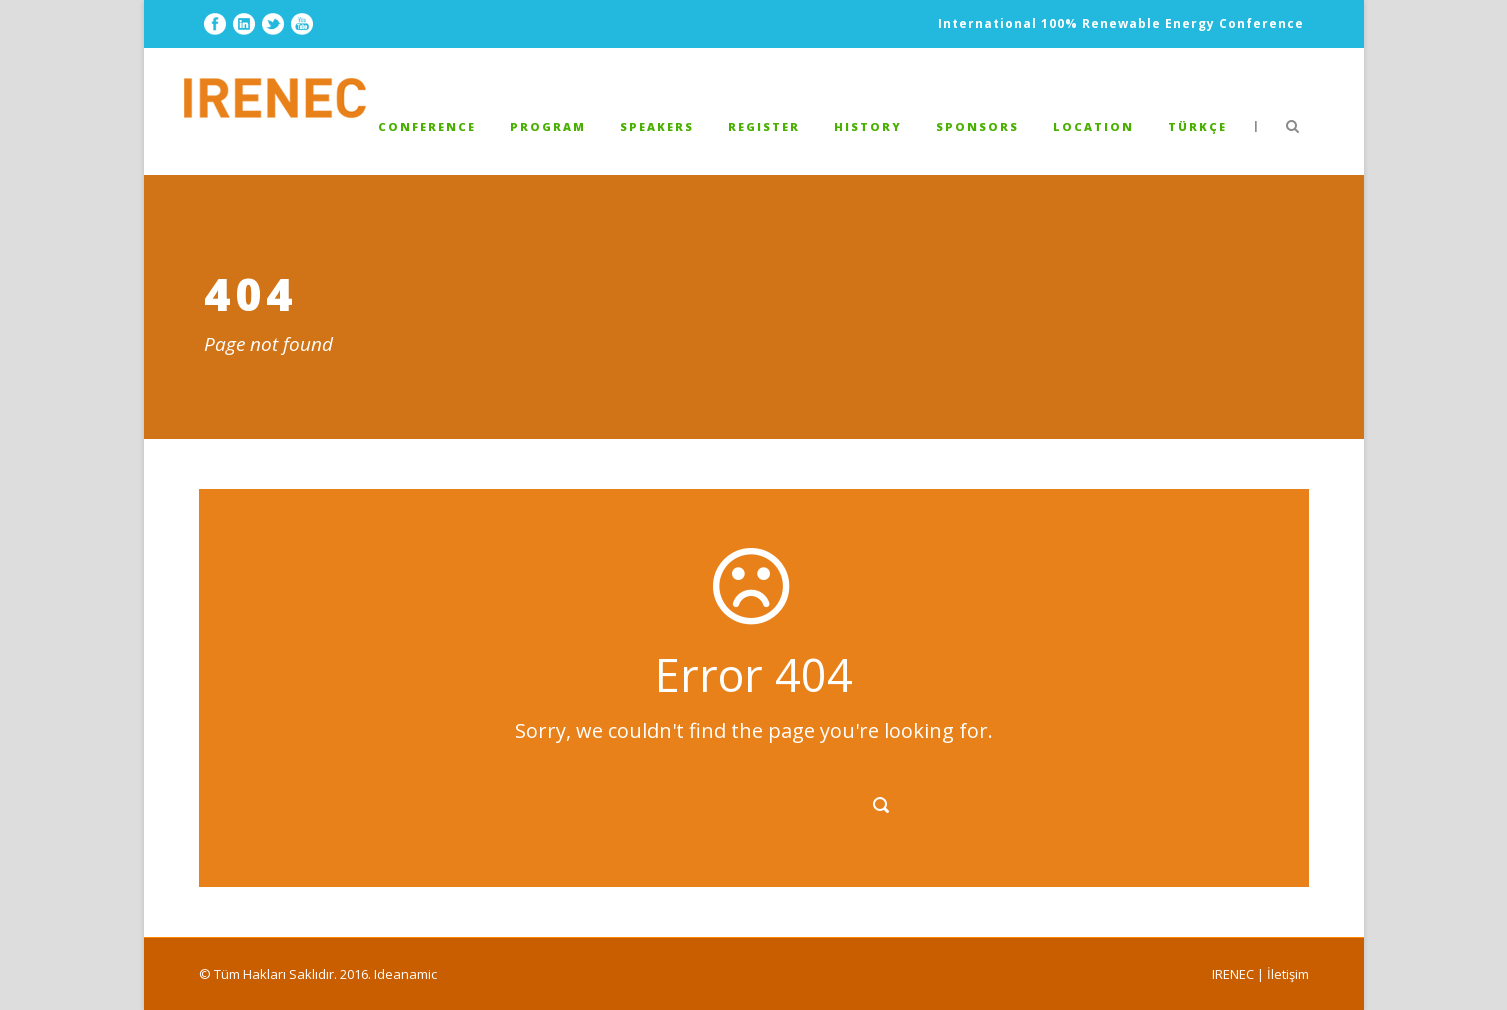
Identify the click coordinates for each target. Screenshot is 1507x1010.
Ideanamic (405, 974)
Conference (427, 126)
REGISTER (764, 126)
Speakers (657, 126)
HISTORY (868, 126)
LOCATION (1093, 126)
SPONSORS (977, 126)
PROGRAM (548, 126)
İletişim (1288, 974)
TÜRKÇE (1197, 126)
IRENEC (1233, 974)
